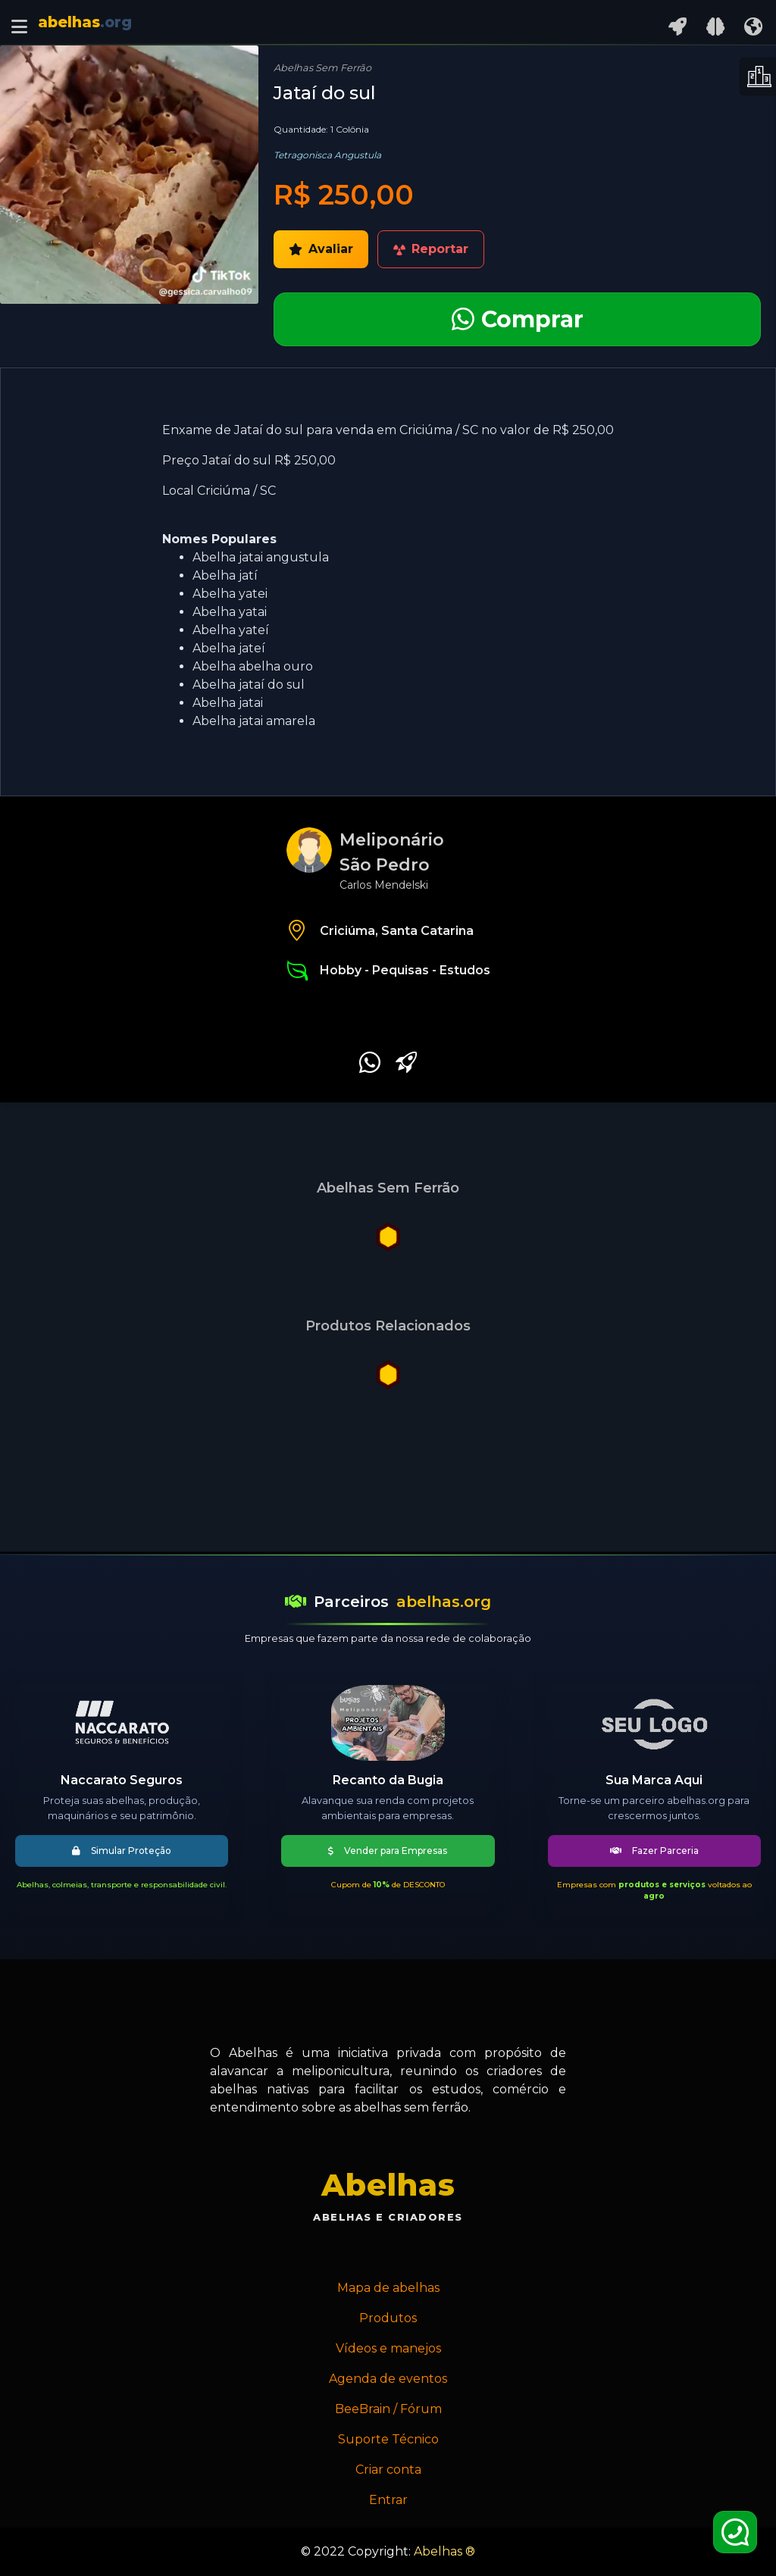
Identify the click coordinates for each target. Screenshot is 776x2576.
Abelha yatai (229, 612)
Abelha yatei (230, 593)
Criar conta (388, 2469)
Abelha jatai (227, 703)
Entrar (388, 2500)
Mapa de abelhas (388, 2288)
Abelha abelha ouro (252, 666)
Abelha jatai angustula (260, 557)
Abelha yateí (230, 630)
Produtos (388, 2318)
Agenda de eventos (388, 2378)
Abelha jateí (228, 648)
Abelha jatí (225, 575)
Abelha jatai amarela (253, 721)
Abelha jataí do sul (248, 684)
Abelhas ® (444, 2551)
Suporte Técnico (388, 2439)
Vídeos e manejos (388, 2348)
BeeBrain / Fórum (388, 2409)
